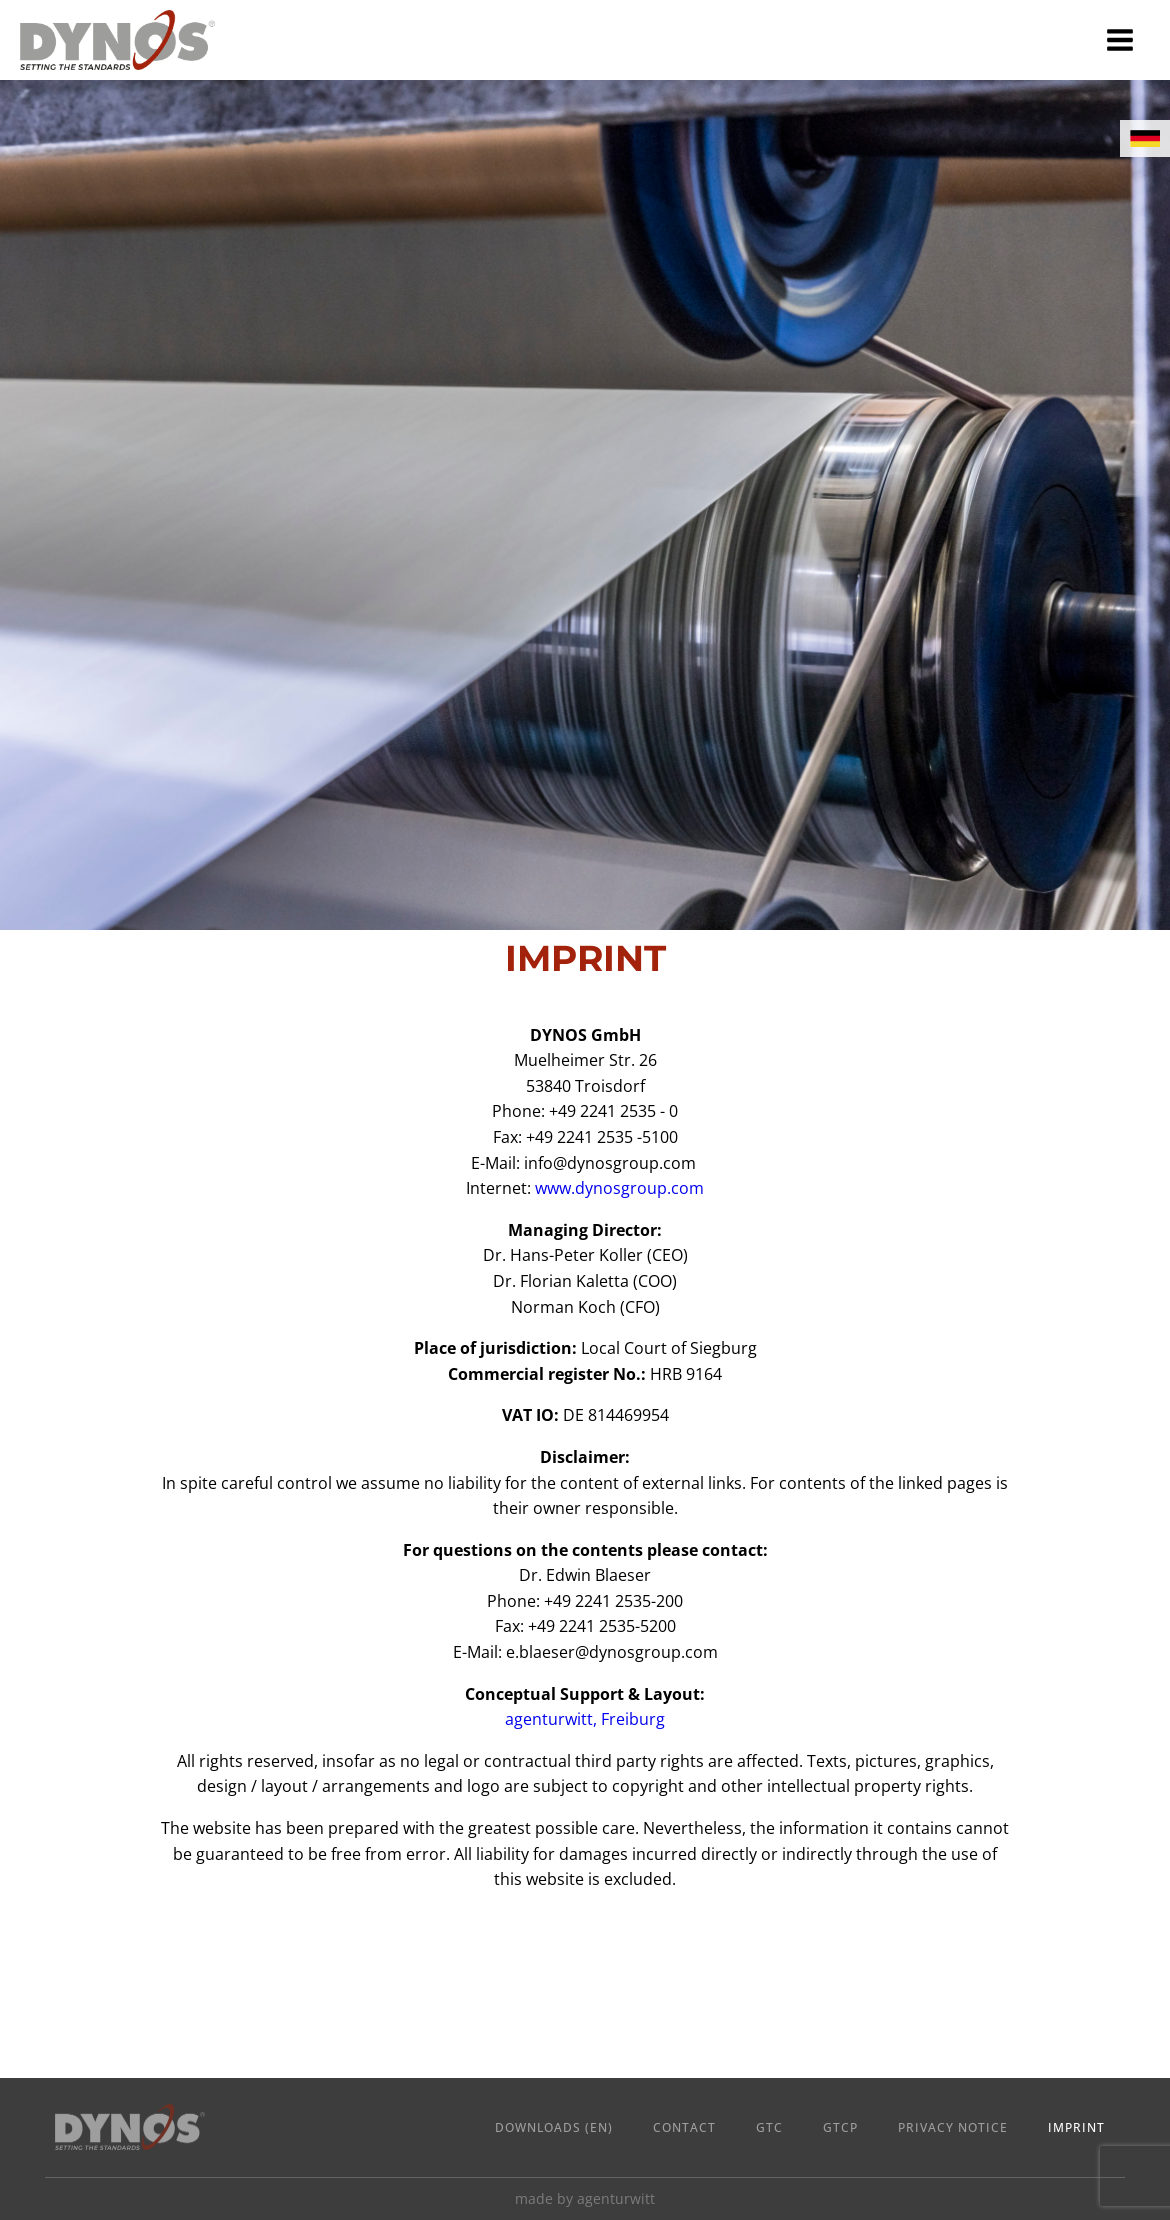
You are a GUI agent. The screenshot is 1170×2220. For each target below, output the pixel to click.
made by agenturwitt (585, 2198)
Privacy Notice (953, 2127)
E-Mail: (585, 1652)
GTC (769, 2127)
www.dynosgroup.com (619, 1188)
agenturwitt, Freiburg (585, 1719)
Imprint (1076, 2127)
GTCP (840, 2127)
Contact (684, 2127)
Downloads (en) (554, 2127)
